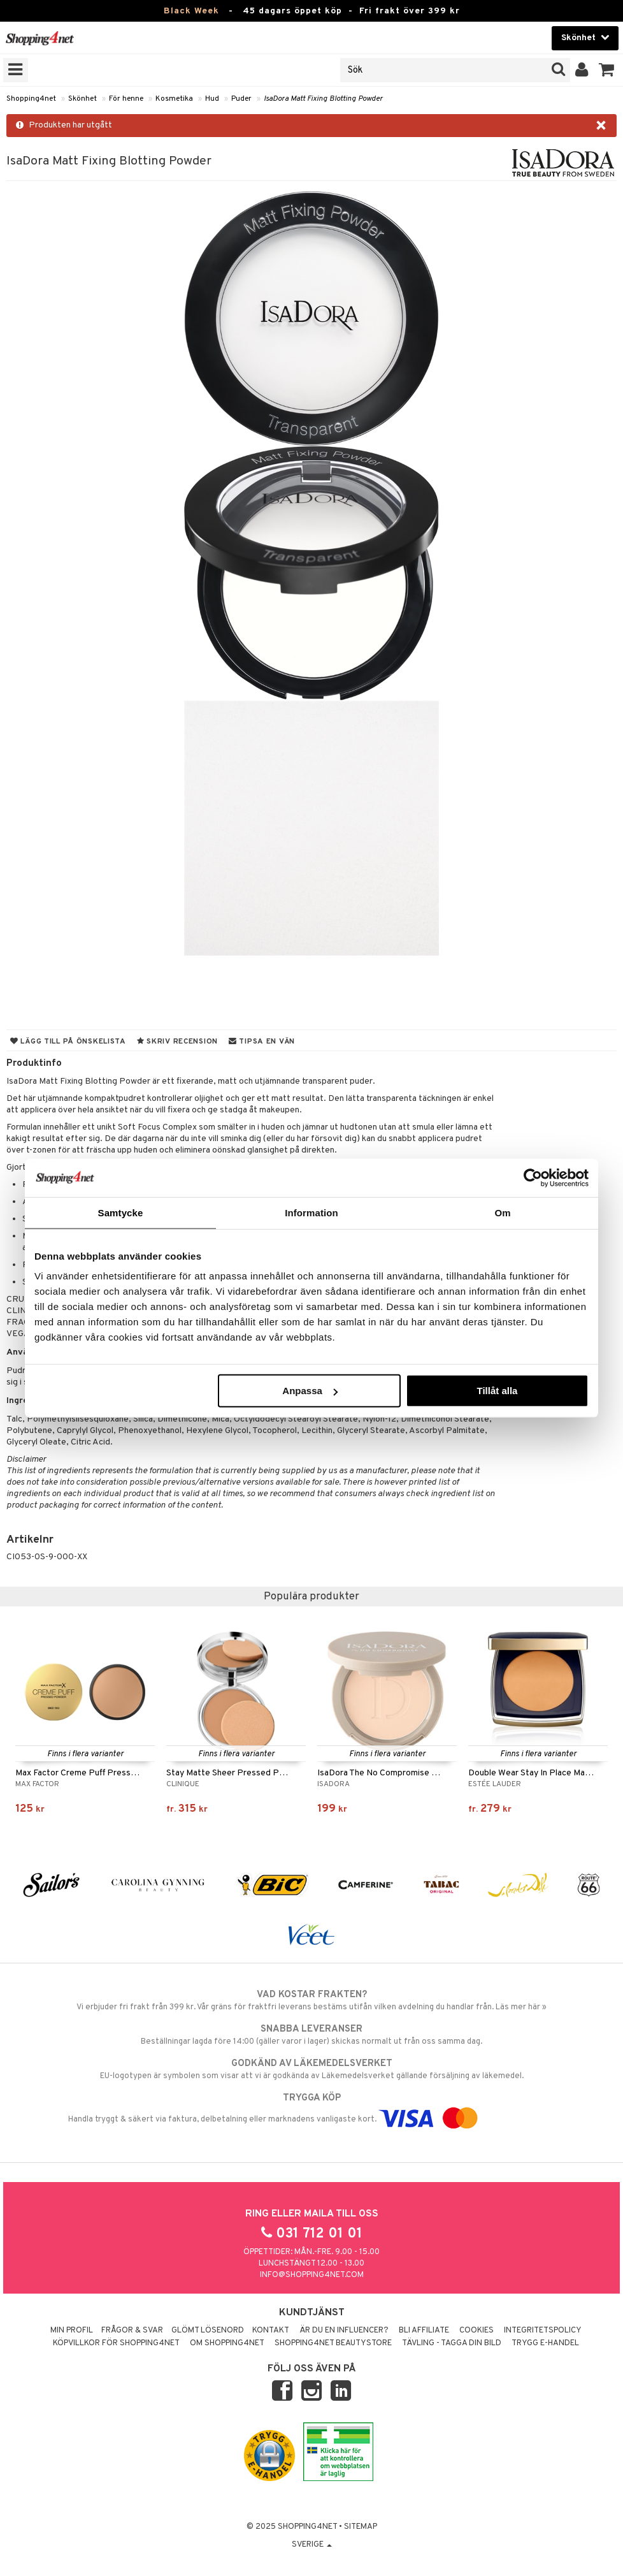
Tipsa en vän (262, 1042)
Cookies (476, 2330)
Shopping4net (31, 99)
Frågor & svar (132, 2330)
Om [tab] (502, 1212)
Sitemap (360, 2527)
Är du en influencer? (344, 2330)
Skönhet (82, 99)
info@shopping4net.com (312, 2275)
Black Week (191, 11)
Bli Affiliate (424, 2330)
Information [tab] (311, 1212)
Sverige (312, 2545)
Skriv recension (177, 1042)
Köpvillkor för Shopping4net (116, 2343)
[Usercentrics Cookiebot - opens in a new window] (533, 1177)
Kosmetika (174, 99)
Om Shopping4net (227, 2343)
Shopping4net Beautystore (333, 2343)
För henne (126, 99)
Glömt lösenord (207, 2330)
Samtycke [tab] (120, 1212)
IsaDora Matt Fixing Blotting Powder (323, 99)
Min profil (71, 2330)
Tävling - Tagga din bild (451, 2343)
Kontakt (270, 2330)
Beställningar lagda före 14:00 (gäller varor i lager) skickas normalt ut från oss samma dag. (311, 2035)
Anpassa (310, 1390)
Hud (212, 99)
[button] (607, 70)
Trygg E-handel (545, 2343)
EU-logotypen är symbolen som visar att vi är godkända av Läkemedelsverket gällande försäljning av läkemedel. (311, 2069)
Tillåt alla (496, 1390)
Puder (241, 99)
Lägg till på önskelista (68, 1042)
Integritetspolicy (543, 2330)
